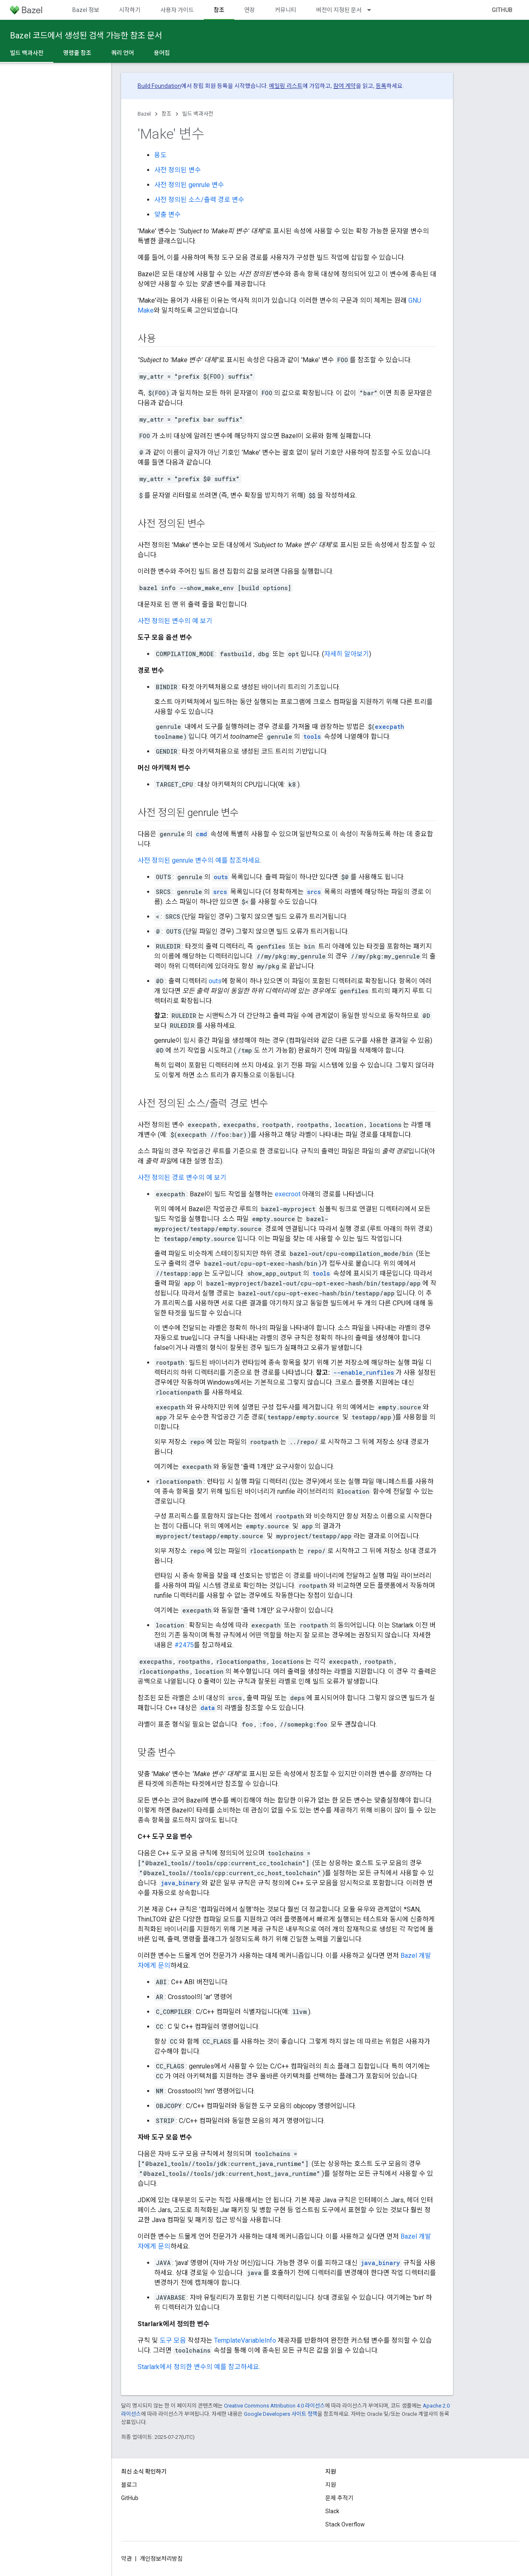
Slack (332, 2511)
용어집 (162, 53)
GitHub (502, 10)
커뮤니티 (285, 10)
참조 (167, 114)
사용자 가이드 (177, 10)
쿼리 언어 (122, 53)
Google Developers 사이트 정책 (280, 2414)
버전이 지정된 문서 (339, 10)
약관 (126, 2558)
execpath (389, 727)
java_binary (180, 1883)
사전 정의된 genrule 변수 (189, 185)
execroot (287, 1194)
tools (312, 736)
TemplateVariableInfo (245, 2340)
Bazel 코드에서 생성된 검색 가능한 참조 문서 (86, 35)
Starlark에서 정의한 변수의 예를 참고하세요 (198, 2367)
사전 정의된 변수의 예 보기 (175, 621)
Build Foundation (159, 86)
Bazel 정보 (85, 10)
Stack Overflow (345, 2524)
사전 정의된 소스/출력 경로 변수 (199, 200)
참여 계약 (344, 86)
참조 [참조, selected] (219, 10)
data (207, 1708)
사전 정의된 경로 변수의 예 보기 (182, 1177)
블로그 (129, 2484)
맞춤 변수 (167, 214)
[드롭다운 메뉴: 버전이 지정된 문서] (373, 10)
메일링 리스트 (286, 86)
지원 (330, 2484)
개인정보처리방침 (161, 2558)
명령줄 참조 (77, 53)
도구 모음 (173, 2340)
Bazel (144, 114)
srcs (220, 892)
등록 (381, 86)
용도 (160, 155)
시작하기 (130, 10)
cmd (201, 834)
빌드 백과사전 (197, 114)
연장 (249, 10)
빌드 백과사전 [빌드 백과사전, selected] (26, 53)
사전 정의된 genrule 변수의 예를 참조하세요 (199, 860)
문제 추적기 (339, 2498)
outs (221, 877)
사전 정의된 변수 (177, 170)
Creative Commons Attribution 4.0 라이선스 (274, 2406)
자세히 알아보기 (346, 654)
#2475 (184, 1645)
